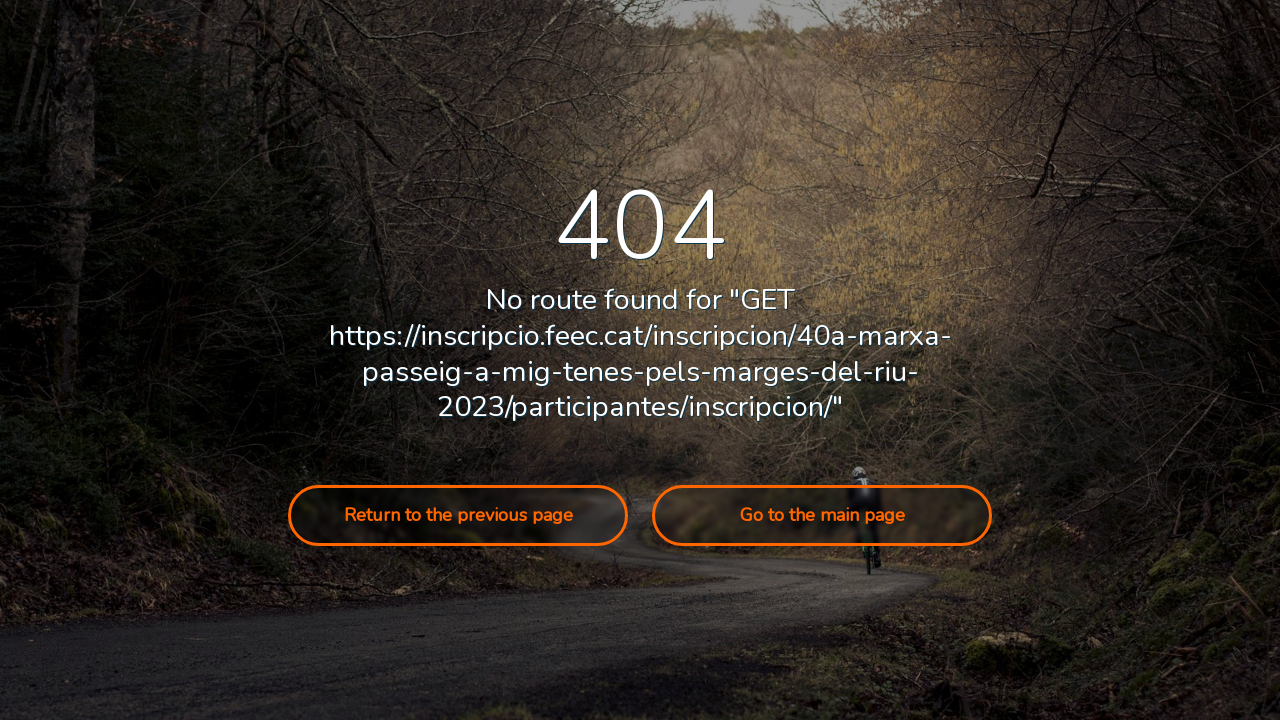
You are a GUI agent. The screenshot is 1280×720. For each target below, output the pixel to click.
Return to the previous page (458, 515)
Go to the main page (822, 515)
